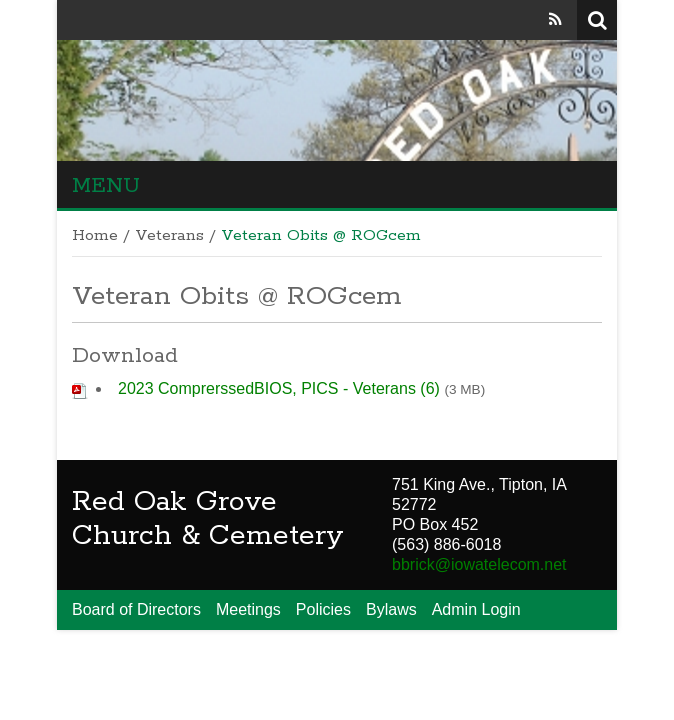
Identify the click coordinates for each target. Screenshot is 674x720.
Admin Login (476, 609)
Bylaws (391, 609)
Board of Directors (136, 609)
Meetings (248, 609)
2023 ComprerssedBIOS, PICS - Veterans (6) (279, 388)
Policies (323, 609)
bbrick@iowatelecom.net (479, 564)
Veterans (169, 236)
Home (95, 236)
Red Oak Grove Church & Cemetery (208, 519)
